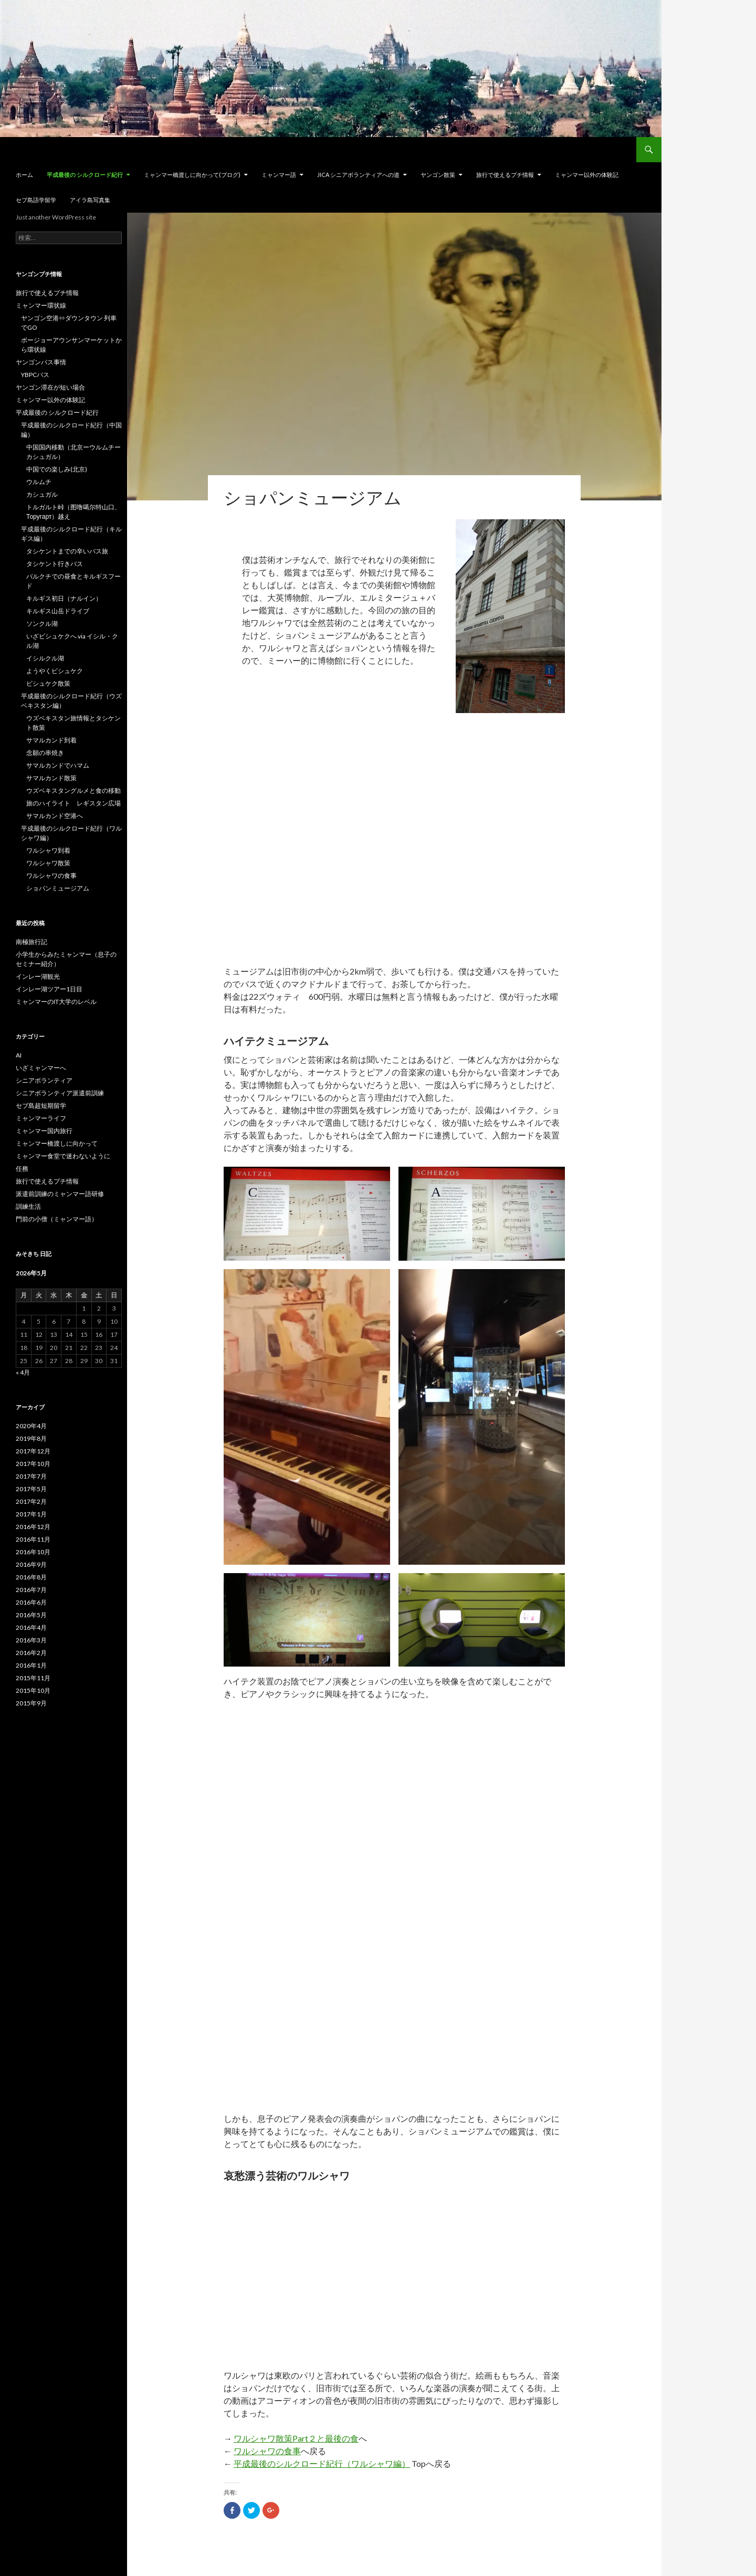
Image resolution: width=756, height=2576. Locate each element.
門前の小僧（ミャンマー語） (57, 1219)
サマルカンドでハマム (57, 765)
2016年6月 (31, 1602)
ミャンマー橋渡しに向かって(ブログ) (192, 174)
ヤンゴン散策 (438, 174)
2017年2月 (31, 1501)
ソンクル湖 (42, 623)
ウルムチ (38, 482)
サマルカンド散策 (51, 778)
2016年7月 (31, 1590)
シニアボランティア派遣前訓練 (60, 1093)
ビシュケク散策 (48, 683)
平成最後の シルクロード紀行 (85, 174)
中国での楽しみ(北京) (56, 469)
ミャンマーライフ (41, 1118)
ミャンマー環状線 (41, 305)
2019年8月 (31, 1438)
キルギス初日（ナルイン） (64, 598)
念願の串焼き (45, 753)
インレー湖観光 (38, 976)
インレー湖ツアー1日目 (49, 989)
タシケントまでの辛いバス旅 (67, 551)
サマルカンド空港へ (54, 816)
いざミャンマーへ (41, 1068)
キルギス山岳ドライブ (57, 611)
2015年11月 (33, 1678)
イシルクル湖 (45, 658)
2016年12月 (33, 1527)
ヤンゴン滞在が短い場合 (50, 387)
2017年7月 (31, 1476)
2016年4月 (31, 1627)
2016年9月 (31, 1564)
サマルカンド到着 (51, 740)
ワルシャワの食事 (267, 2451)
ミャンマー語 (278, 174)
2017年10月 (33, 1464)
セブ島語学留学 (36, 199)
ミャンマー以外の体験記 (586, 174)
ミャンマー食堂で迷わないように (63, 1156)
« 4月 (23, 1372)
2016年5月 (31, 1615)
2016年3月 (31, 1640)
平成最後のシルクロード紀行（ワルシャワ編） (322, 2463)
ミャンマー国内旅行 (44, 1131)
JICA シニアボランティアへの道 (358, 174)
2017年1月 (31, 1514)
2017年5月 (31, 1489)
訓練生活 (28, 1206)
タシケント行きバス (54, 564)
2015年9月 (31, 1703)
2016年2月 (31, 1653)
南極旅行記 (31, 942)
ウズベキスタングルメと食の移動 (73, 790)
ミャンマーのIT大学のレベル (56, 1002)
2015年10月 (33, 1690)
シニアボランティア (44, 1080)
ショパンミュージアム (57, 888)
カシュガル (42, 494)
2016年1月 (31, 1665)
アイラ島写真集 (90, 199)
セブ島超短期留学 (41, 1105)
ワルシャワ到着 (48, 850)
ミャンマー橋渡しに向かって (57, 1143)
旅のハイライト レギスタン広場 (73, 803)
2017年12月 (33, 1451)
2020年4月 (31, 1426)
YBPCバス (35, 375)
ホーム (24, 174)
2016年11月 (33, 1539)
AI (19, 1055)
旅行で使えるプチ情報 (505, 174)
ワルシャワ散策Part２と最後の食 (296, 2438)
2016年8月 (31, 1577)
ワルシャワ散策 (48, 863)
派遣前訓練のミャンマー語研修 (60, 1194)
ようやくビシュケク (54, 671)
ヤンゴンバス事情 (41, 362)
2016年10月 (33, 1552)
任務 (22, 1168)
